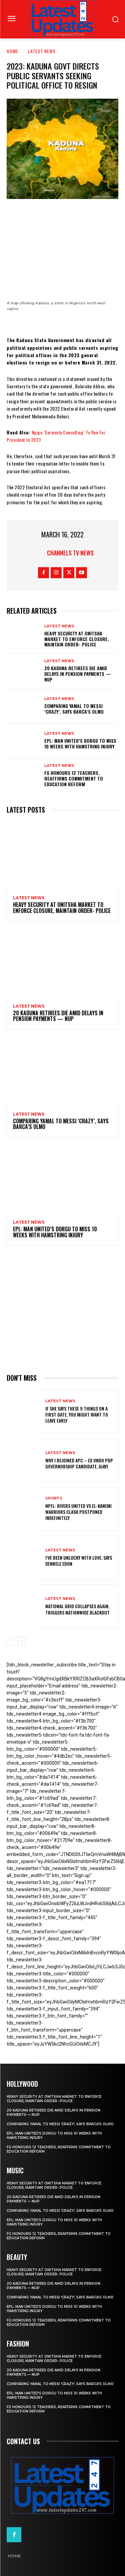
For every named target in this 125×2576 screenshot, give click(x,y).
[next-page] (21, 1641)
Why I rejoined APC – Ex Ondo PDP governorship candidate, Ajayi (79, 1463)
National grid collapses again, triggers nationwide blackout (77, 1609)
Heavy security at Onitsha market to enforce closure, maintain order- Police (76, 639)
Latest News (42, 51)
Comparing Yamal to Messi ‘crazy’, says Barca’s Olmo (74, 708)
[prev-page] (11, 1641)
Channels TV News (70, 552)
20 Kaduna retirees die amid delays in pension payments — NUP (77, 673)
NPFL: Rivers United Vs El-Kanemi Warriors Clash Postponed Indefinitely (78, 1511)
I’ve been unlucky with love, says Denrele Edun (78, 1560)
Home (12, 51)
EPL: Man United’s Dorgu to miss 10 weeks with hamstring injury (80, 743)
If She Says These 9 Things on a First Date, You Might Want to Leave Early (76, 1414)
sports (53, 1498)
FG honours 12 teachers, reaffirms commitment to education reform (73, 778)
